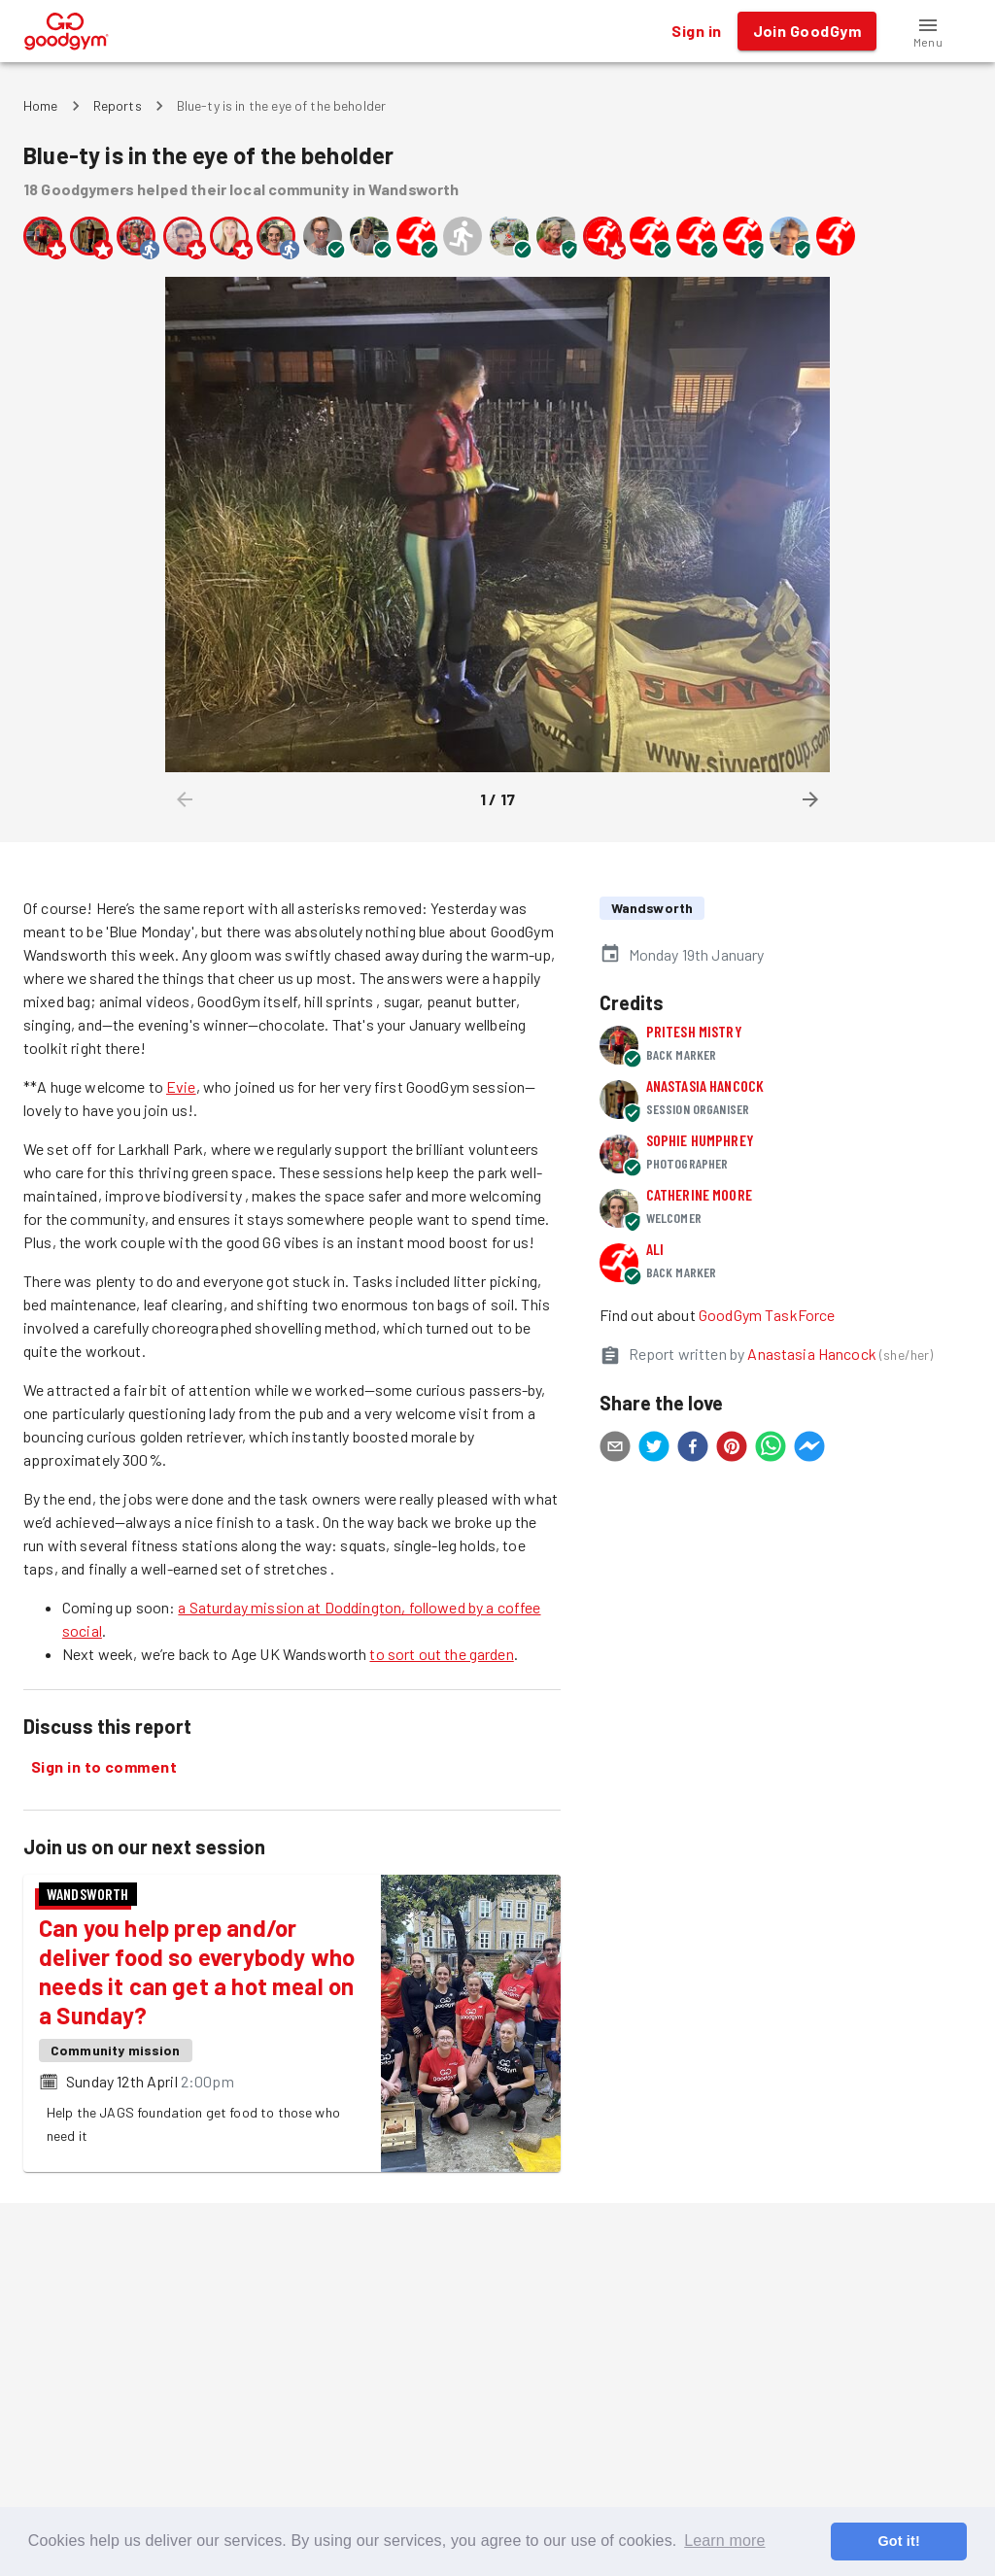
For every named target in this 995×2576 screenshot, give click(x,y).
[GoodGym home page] (66, 28)
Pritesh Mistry (694, 1031)
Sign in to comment (104, 1766)
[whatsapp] (770, 1449)
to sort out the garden (441, 1653)
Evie (181, 1086)
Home (40, 105)
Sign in (696, 31)
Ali (655, 1248)
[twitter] (653, 1449)
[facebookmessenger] (809, 1449)
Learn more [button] (724, 2540)
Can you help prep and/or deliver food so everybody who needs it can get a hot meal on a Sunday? (197, 1971)
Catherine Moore (699, 1194)
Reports (117, 105)
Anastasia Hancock (705, 1085)
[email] (615, 1449)
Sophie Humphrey (700, 1140)
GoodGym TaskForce (767, 1314)
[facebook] (692, 1449)
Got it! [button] (898, 2541)
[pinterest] (731, 1449)
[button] (928, 31)
